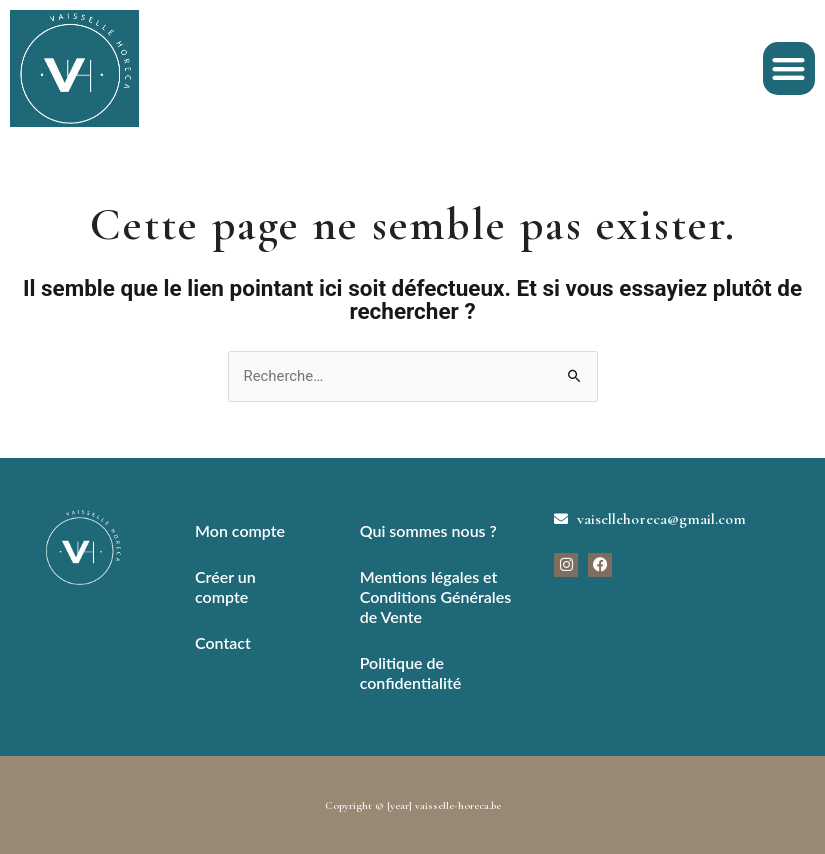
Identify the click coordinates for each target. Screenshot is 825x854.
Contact (223, 642)
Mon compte (240, 530)
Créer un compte (225, 586)
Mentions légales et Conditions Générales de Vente (435, 596)
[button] (789, 68)
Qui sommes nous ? (428, 530)
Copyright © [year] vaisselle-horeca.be (413, 805)
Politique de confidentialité (411, 672)
